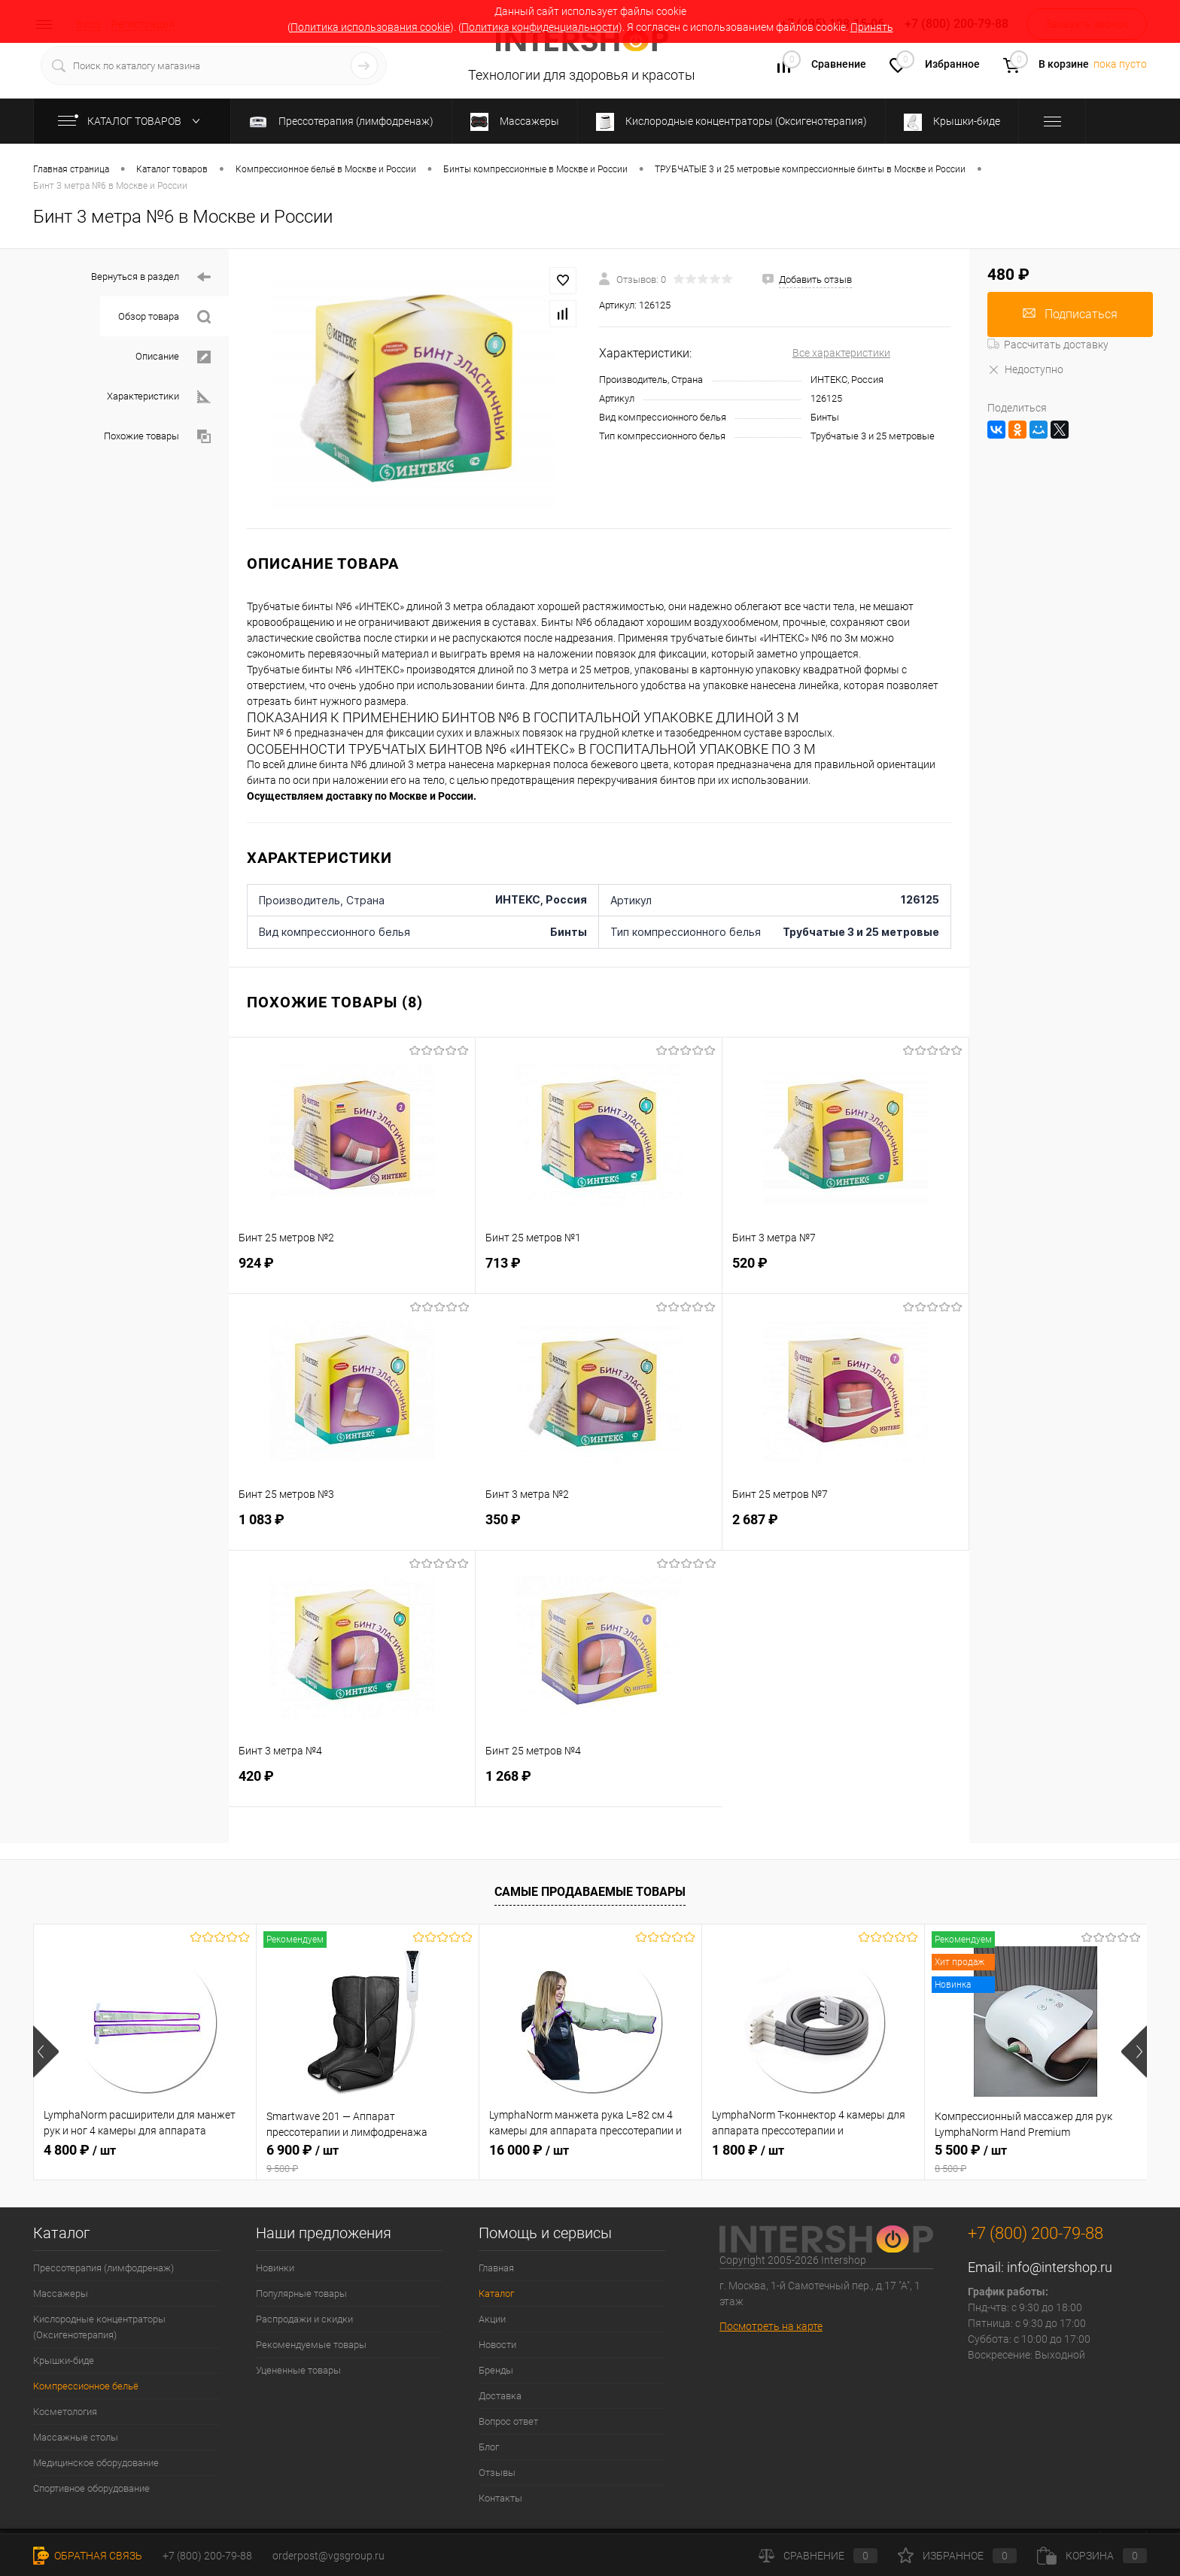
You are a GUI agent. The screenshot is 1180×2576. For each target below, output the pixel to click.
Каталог (496, 2293)
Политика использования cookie (370, 27)
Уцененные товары (298, 2370)
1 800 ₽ (748, 2150)
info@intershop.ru (1059, 2267)
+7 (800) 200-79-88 (207, 2556)
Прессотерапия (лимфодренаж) (103, 2268)
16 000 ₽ (529, 2150)
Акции (492, 2319)
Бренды (496, 2370)
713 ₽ (598, 1271)
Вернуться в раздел (151, 277)
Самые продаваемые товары (590, 1892)
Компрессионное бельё (85, 2386)
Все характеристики (841, 353)
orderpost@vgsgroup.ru (328, 2556)
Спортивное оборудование (91, 2488)
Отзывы (497, 2472)
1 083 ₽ (352, 1527)
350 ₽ (598, 1527)
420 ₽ (352, 1784)
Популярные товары (301, 2293)
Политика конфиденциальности (540, 27)
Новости (497, 2344)
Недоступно (1025, 369)
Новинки (275, 2268)
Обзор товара (164, 317)
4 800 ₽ (80, 2150)
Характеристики (159, 397)
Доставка (500, 2395)
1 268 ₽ (599, 1784)
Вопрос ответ (508, 2421)
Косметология (65, 2411)
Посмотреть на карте (771, 2326)
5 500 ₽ (1036, 2158)
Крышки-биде (63, 2360)
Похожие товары (157, 437)
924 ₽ (352, 1271)
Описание (173, 357)
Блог (489, 2447)
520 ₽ (845, 1271)
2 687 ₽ (845, 1527)
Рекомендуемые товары (311, 2344)
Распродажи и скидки (304, 2319)
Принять (871, 27)
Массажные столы (75, 2437)
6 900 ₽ (367, 2158)
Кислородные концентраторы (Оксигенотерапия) (99, 2327)
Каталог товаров (132, 121)
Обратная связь (87, 2556)
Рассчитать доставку (1048, 345)
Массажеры (60, 2293)
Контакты (500, 2498)
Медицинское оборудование (96, 2462)
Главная (496, 2268)
